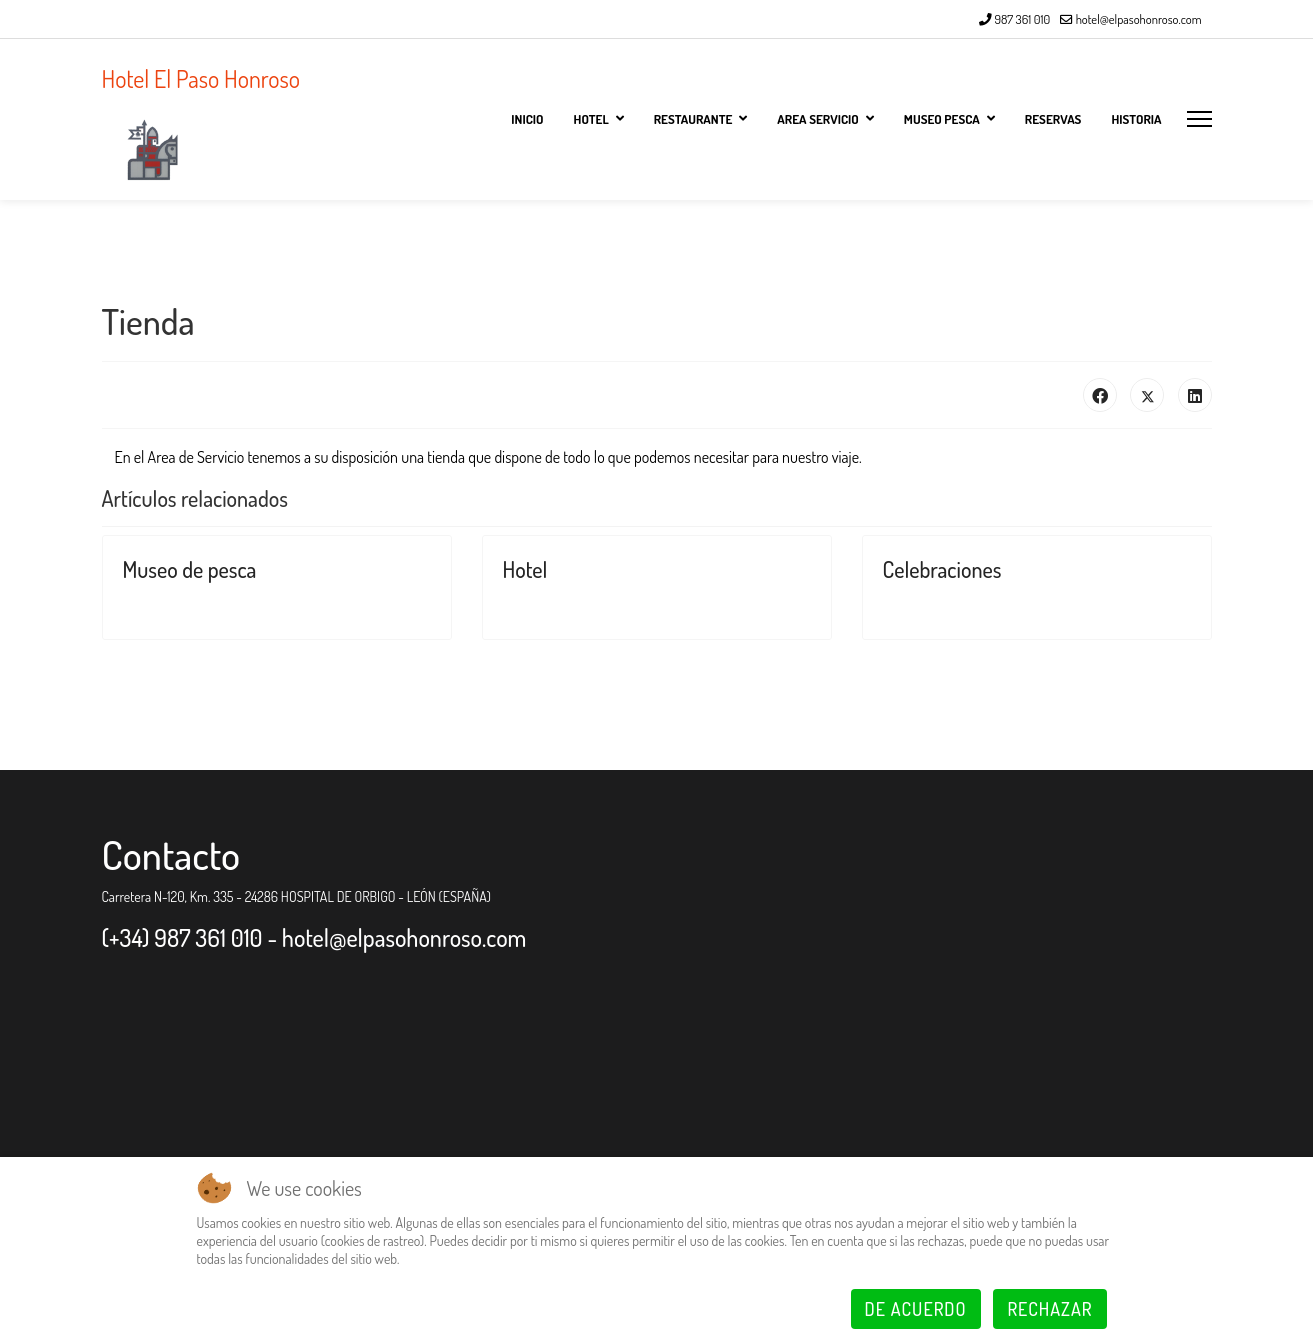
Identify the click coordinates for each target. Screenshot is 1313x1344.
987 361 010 (1022, 19)
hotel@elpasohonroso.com (1139, 19)
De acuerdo (916, 1309)
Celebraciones (942, 569)
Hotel (525, 569)
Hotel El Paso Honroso (201, 79)
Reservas (1053, 119)
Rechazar (1049, 1309)
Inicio (527, 119)
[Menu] (1199, 119)
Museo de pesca (190, 569)
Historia (1136, 119)
